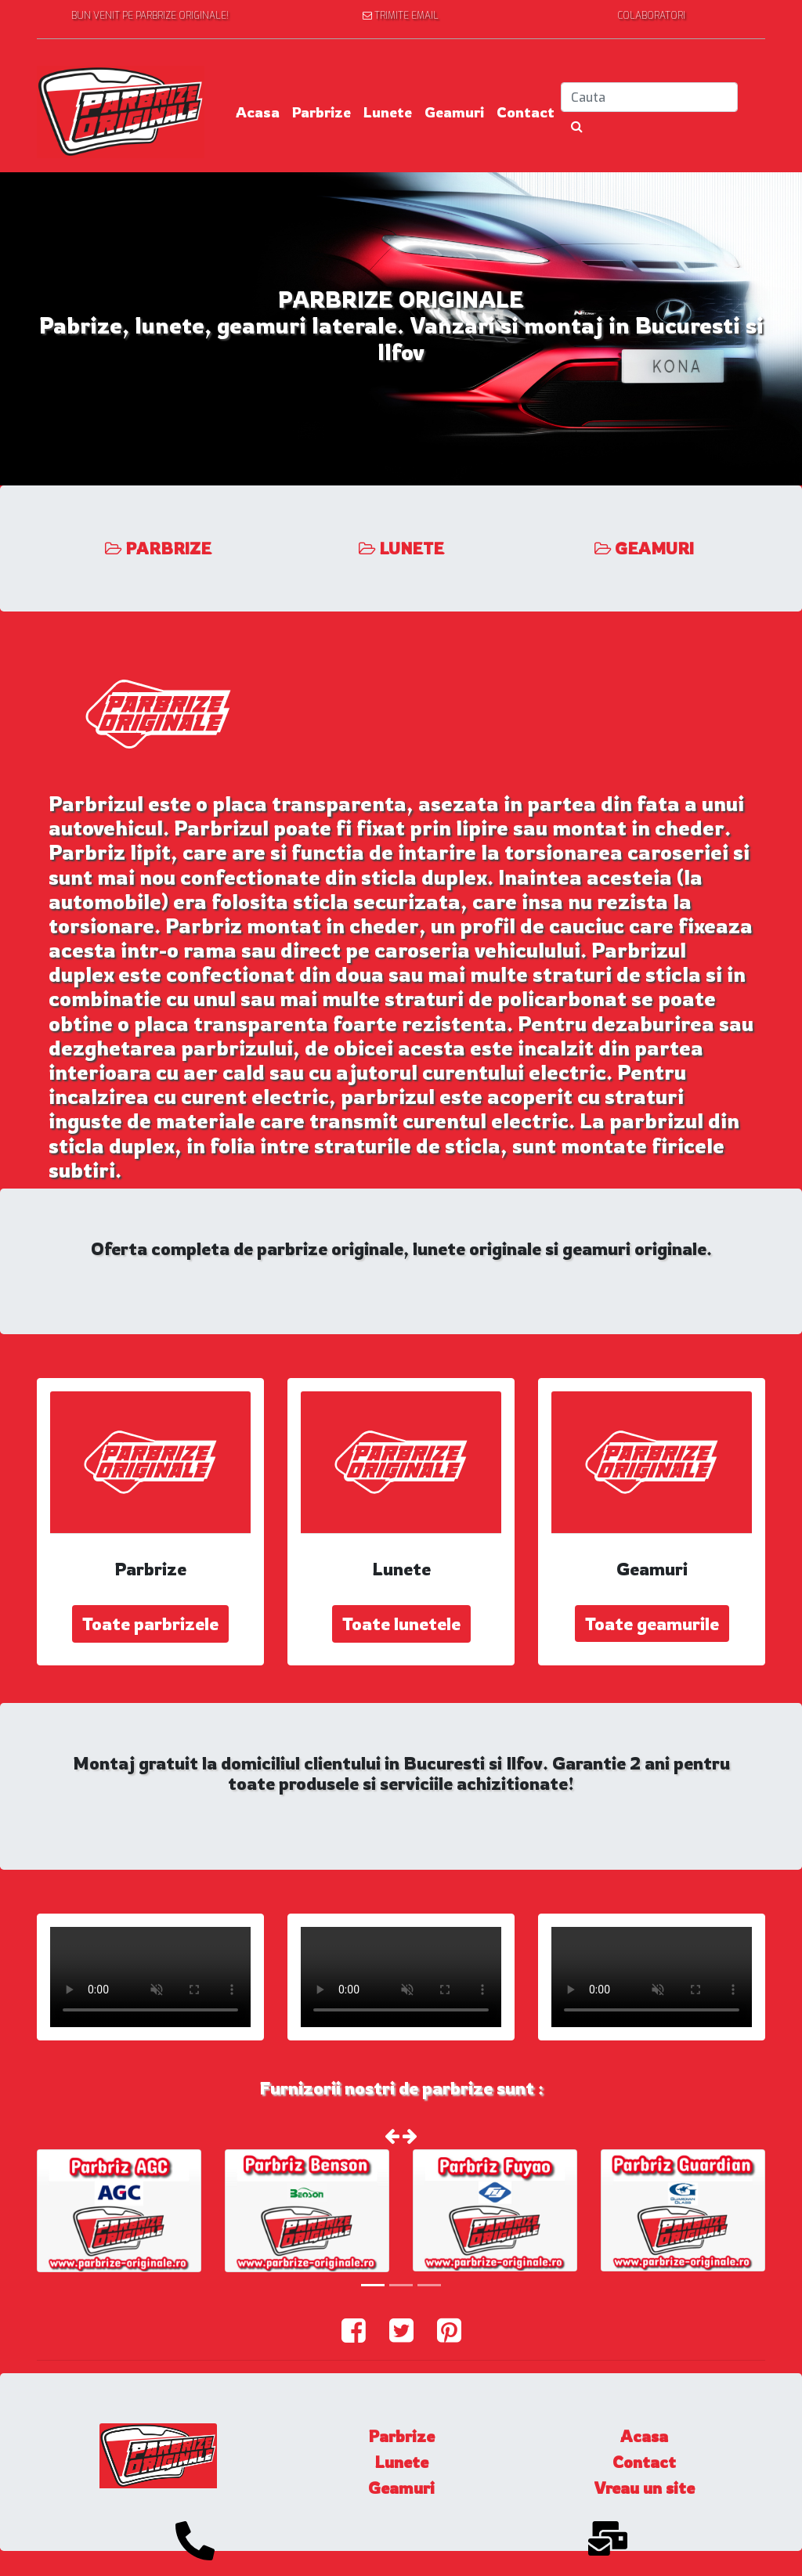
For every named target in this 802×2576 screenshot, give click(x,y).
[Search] (649, 97)
